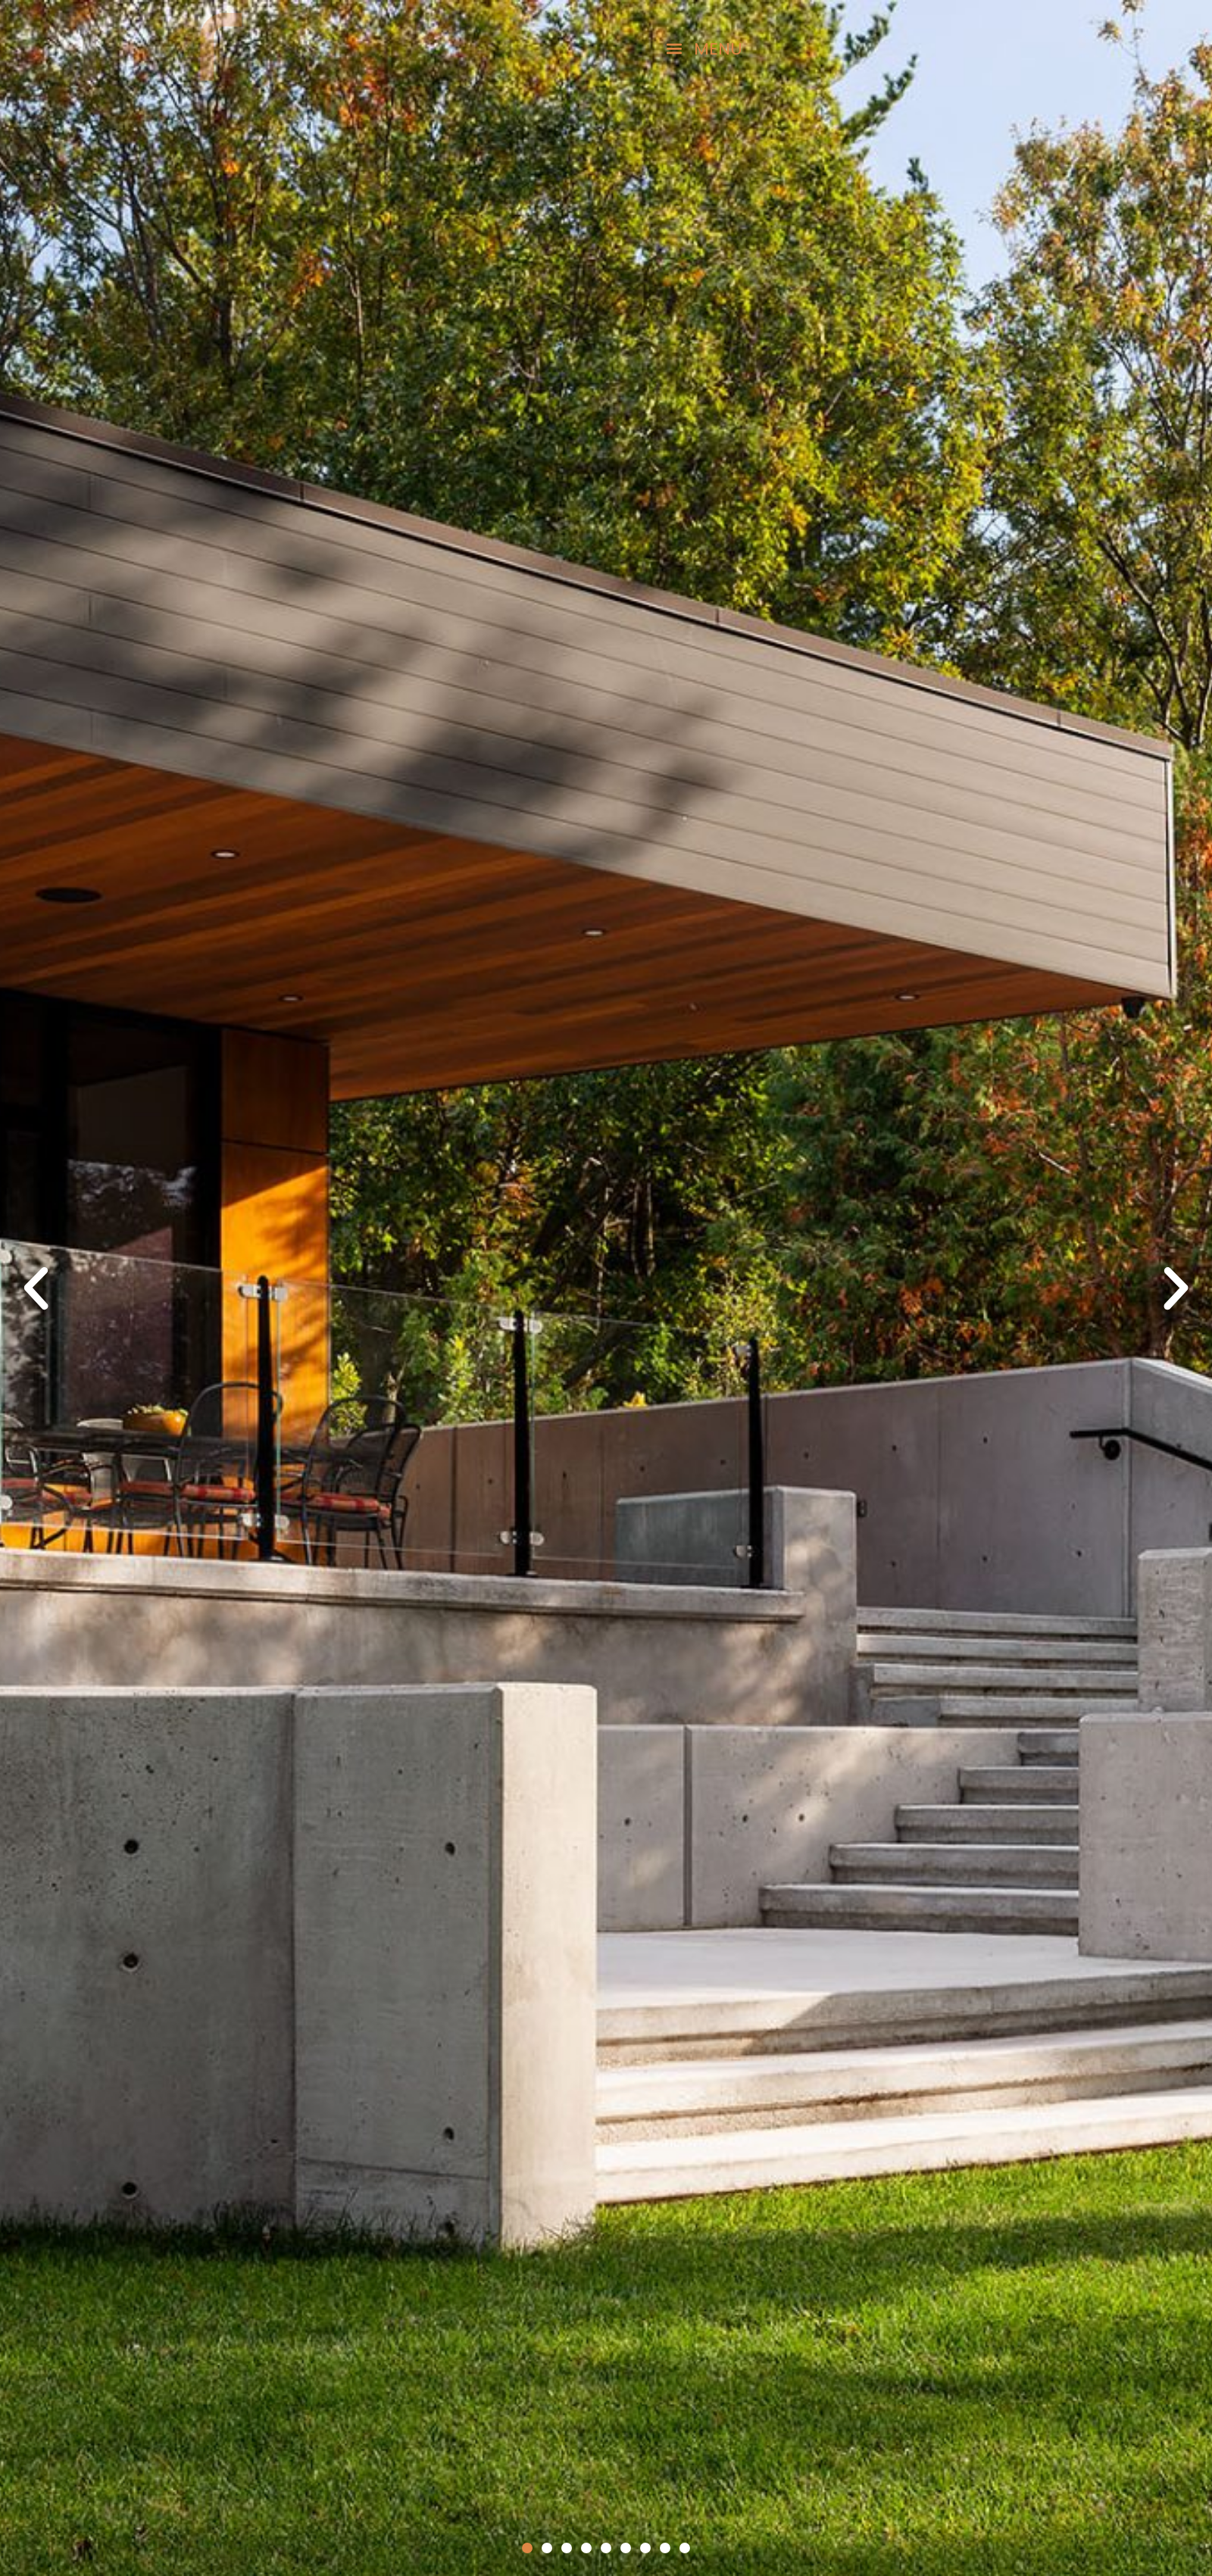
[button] (621, 48)
